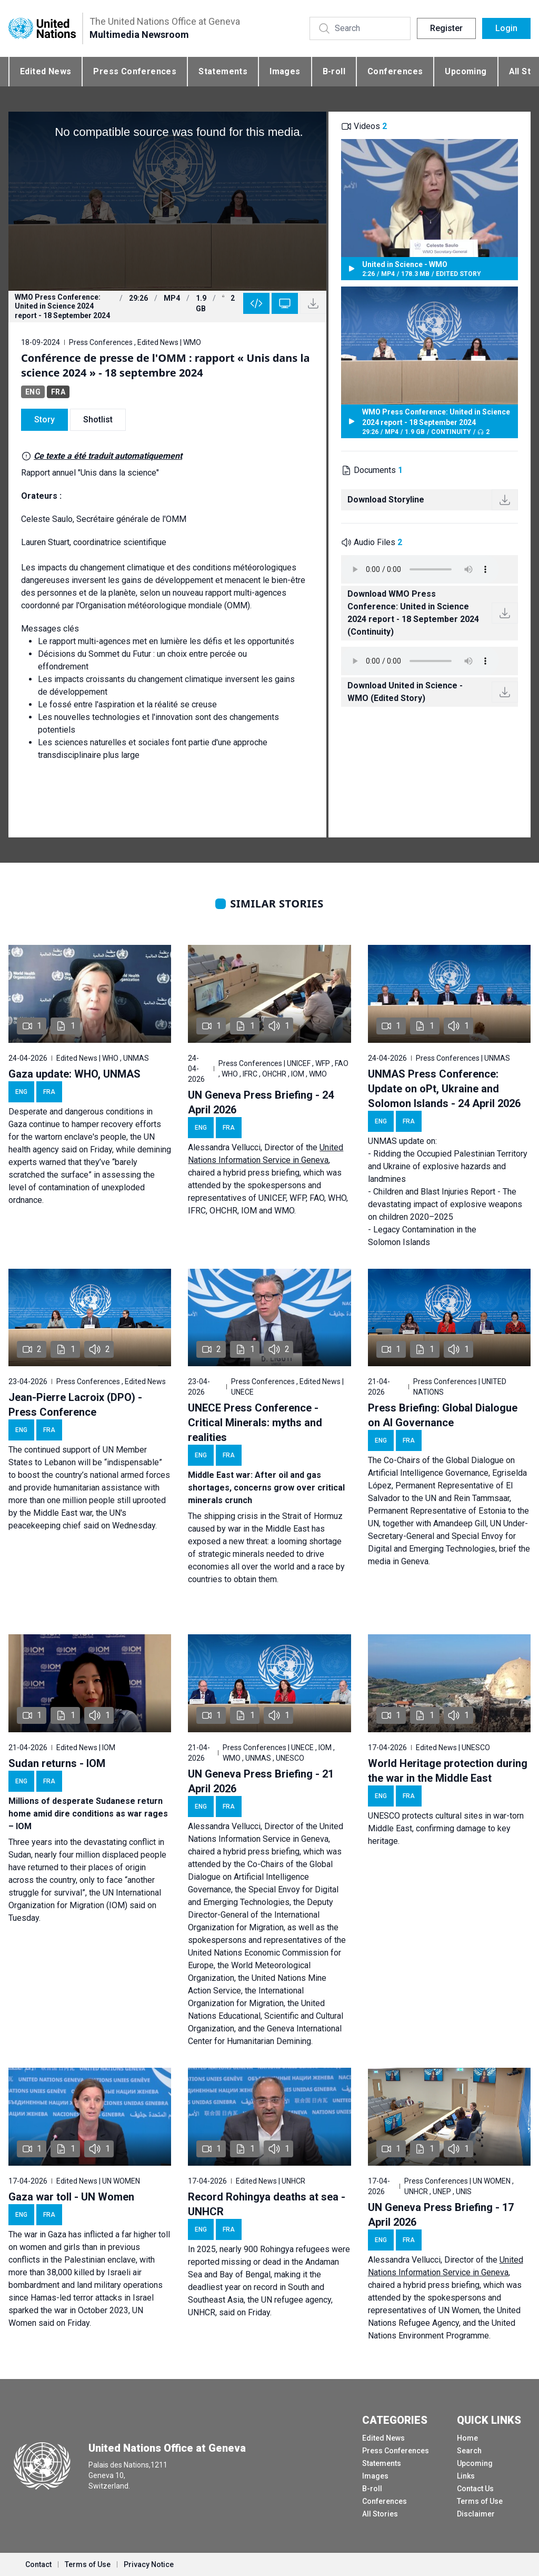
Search (469, 2450)
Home (467, 2438)
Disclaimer (476, 2514)
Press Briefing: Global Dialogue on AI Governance (442, 1415)
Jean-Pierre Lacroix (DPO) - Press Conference (75, 1404)
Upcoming (465, 71)
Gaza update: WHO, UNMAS (74, 1074)
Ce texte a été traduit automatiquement (108, 456)
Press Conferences (134, 71)
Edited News (45, 71)
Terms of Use (480, 2501)
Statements (222, 71)
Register (446, 28)
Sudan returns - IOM (56, 1763)
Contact (38, 2564)
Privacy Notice (149, 2564)
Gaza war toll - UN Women (71, 2196)
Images (285, 71)
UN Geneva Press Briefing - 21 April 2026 (261, 1781)
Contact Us (475, 2488)
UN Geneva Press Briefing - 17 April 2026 (441, 2214)
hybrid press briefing (261, 1173)
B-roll (334, 71)
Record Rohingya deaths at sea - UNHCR (266, 2204)
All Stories (380, 2514)
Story (44, 419)
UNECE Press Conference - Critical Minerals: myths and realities (255, 1422)
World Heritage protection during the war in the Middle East (447, 1770)
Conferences (395, 71)
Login (506, 28)
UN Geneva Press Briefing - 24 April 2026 (261, 1102)
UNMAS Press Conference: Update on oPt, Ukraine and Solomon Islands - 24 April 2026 (444, 1089)
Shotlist (98, 419)
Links (466, 2476)
